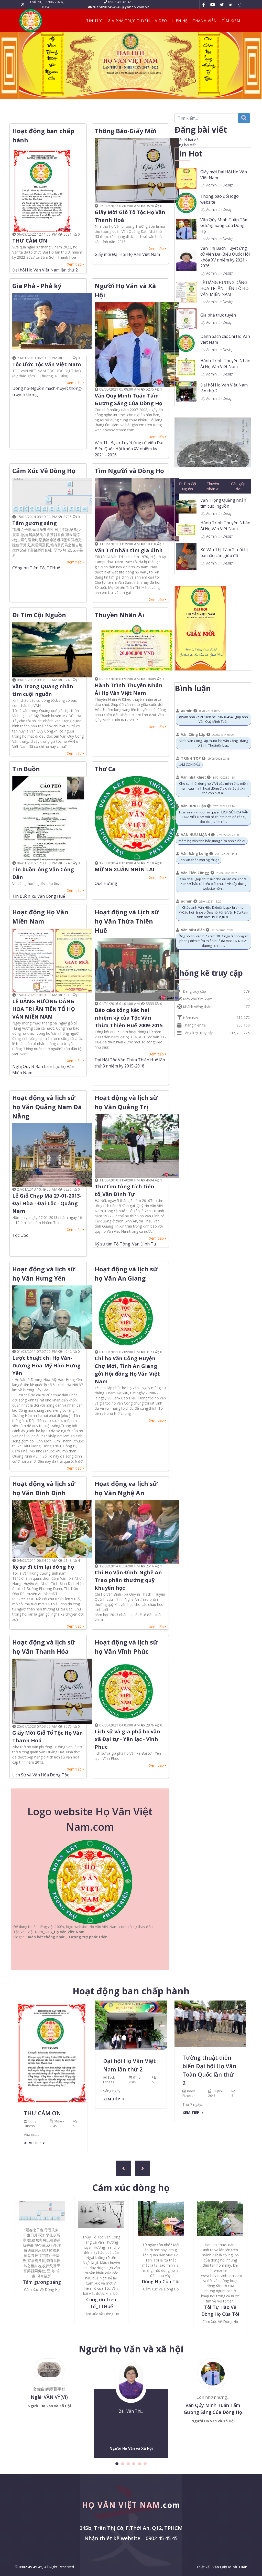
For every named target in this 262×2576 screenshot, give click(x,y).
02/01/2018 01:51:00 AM (117, 678)
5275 (147, 389)
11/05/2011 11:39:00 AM (117, 543)
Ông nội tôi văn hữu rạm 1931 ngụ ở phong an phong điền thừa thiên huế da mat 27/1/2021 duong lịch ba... (213, 1209)
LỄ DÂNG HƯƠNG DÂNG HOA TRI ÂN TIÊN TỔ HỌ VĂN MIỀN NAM (43, 1009)
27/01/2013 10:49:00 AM (34, 1189)
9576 (147, 205)
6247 (65, 863)
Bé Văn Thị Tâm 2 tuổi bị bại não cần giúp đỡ (224, 646)
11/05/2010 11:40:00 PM (117, 1180)
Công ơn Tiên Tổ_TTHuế (36, 568)
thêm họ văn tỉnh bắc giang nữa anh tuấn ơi (212, 1108)
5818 (65, 994)
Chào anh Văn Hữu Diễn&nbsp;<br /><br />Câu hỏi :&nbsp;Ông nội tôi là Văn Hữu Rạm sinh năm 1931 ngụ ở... (213, 1180)
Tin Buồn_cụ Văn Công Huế (38, 896)
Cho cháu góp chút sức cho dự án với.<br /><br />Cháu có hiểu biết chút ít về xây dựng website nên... (213, 1151)
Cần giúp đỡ (238, 580)
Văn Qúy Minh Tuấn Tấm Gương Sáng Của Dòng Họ (128, 399)
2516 (147, 1566)
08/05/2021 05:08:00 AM (117, 389)
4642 (65, 1351)
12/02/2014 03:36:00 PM (117, 1566)
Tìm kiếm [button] (231, 20)
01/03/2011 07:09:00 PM (117, 1351)
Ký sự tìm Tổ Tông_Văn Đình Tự (125, 1244)
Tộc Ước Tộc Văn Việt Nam (46, 364)
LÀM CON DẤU (189, 1032)
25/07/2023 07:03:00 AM (117, 205)
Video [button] (161, 20)
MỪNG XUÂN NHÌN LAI (125, 869)
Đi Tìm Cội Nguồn (187, 580)
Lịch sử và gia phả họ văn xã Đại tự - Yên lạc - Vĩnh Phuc (127, 1739)
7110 (147, 863)
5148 (65, 1560)
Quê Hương (106, 883)
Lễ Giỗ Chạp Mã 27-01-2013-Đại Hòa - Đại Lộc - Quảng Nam (47, 1203)
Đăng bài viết (185, 145)
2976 (147, 1725)
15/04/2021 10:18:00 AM (34, 994)
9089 (65, 357)
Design (228, 195)
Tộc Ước (20, 1235)
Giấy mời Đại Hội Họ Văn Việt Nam (127, 254)
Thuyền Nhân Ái (212, 580)
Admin (211, 195)
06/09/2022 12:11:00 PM (34, 234)
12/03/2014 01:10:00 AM (117, 863)
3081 (65, 234)
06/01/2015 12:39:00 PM (34, 863)
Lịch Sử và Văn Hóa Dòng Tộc (40, 1775)
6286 (65, 1189)
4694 (147, 1180)
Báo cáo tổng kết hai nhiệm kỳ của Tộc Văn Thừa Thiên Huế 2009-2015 (129, 1018)
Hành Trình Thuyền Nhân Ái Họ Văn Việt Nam (128, 689)
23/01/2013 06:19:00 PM (34, 357)
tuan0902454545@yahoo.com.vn (121, 7)
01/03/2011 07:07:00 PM (34, 1351)
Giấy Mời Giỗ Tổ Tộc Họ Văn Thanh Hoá (130, 216)
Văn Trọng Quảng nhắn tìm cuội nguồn (42, 690)
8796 (65, 516)
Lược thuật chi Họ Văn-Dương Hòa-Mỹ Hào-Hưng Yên (46, 1365)
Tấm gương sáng (34, 523)
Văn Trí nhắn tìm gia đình (129, 550)
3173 (147, 1351)
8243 (65, 679)
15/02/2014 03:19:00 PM (34, 516)
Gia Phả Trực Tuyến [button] (129, 20)
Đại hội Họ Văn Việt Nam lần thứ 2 (45, 270)
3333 (147, 1003)
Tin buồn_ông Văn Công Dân (43, 873)
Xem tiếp (75, 264)
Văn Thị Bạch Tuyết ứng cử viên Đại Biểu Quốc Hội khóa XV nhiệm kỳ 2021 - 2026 (129, 449)
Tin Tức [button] (94, 20)
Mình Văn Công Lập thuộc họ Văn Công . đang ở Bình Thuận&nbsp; (213, 1010)
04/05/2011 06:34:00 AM (34, 1560)
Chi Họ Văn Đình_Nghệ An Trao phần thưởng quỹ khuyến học (128, 1580)
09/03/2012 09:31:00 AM (34, 679)
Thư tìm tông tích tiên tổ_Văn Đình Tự (124, 1190)
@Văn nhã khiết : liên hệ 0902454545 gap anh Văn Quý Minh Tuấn (213, 987)
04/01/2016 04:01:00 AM (117, 1003)
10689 (148, 678)
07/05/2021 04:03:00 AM (117, 1725)
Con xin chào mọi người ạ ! (199, 1127)
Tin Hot (188, 164)
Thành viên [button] (205, 20)
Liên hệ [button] (180, 20)
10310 (148, 543)
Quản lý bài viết (187, 140)
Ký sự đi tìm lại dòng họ (43, 1566)
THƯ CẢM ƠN (29, 240)
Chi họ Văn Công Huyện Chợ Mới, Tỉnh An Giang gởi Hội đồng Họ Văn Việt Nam (127, 1370)
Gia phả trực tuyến (218, 325)
